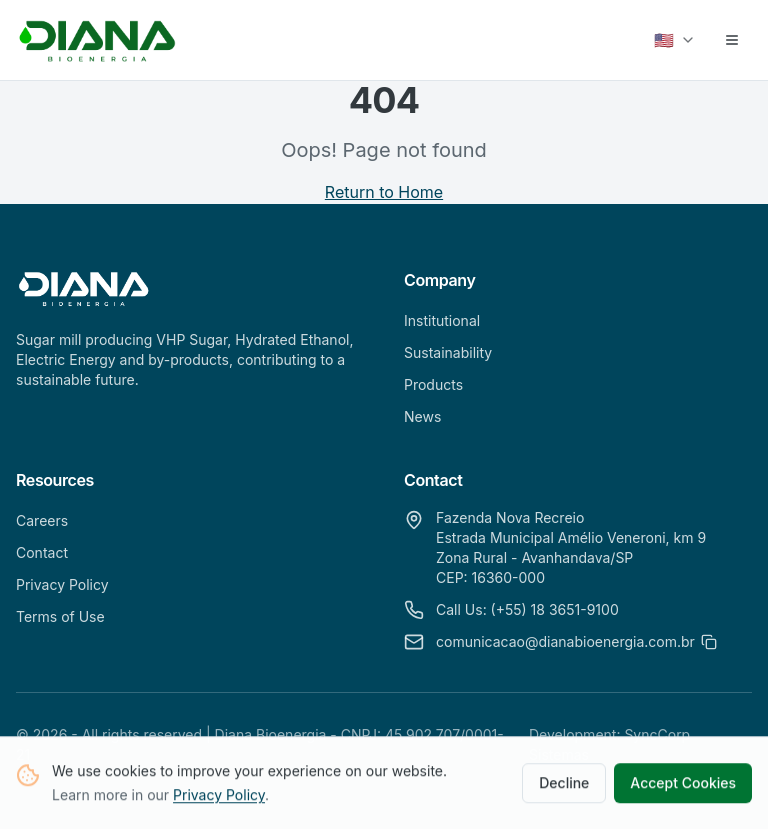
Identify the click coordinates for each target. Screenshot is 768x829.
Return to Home (384, 192)
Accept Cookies (683, 784)
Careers (42, 520)
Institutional (442, 320)
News (422, 416)
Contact (42, 552)
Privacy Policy (219, 796)
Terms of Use (60, 616)
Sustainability (448, 352)
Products (433, 384)
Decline (564, 784)
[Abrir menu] (732, 40)
